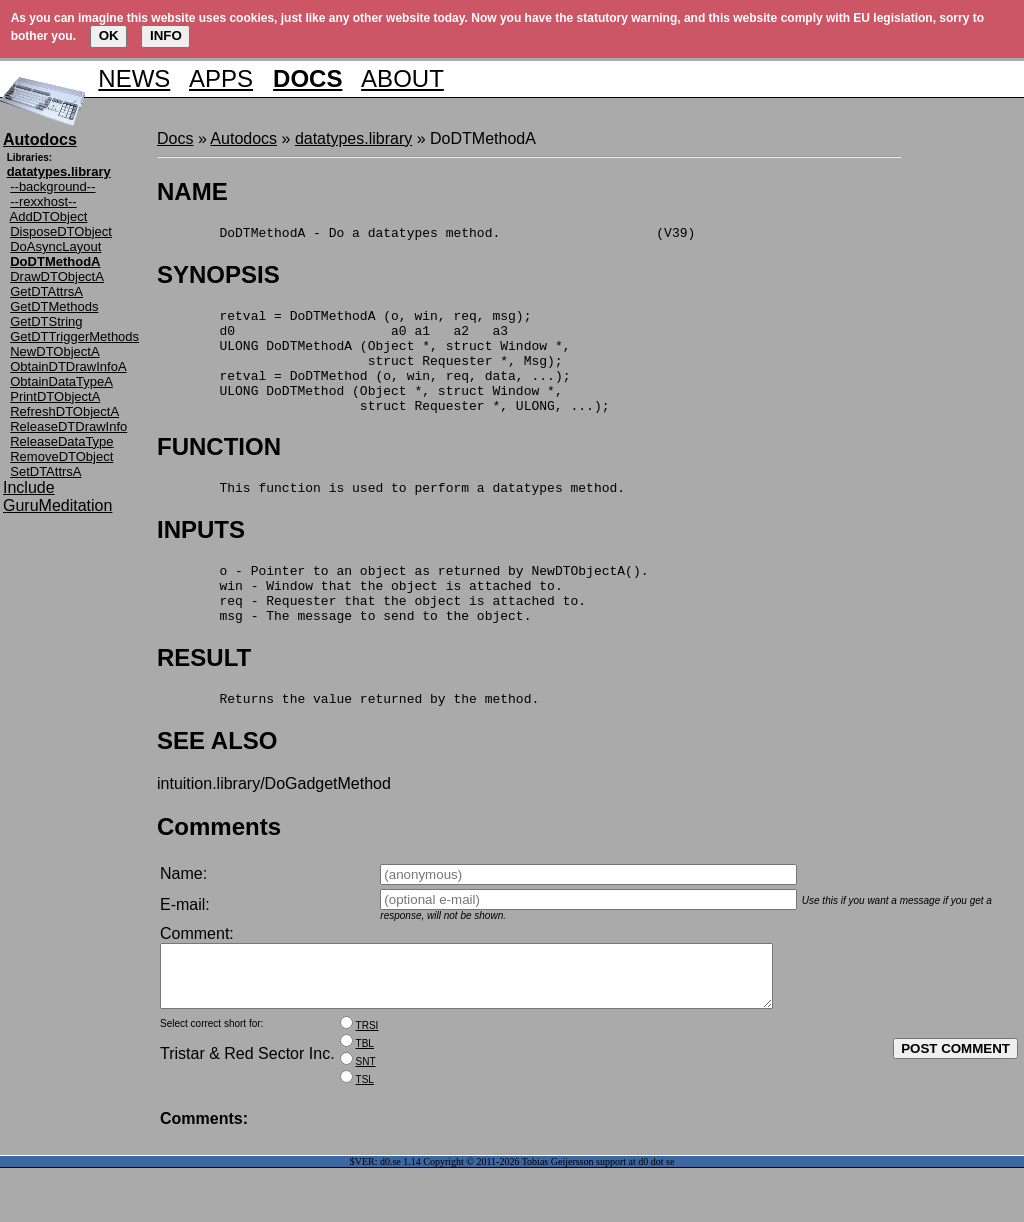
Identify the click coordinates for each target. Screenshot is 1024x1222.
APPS (221, 78)
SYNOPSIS (218, 277)
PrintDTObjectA (55, 396)
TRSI (367, 1079)
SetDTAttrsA (45, 471)
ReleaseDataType (61, 441)
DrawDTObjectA (57, 276)
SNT (366, 1115)
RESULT (204, 696)
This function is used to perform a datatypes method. (391, 514)
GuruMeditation (57, 505)
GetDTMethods (54, 306)
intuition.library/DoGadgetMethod (274, 825)
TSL (365, 1133)
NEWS (134, 78)
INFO (166, 35)
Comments (219, 868)
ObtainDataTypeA (61, 381)
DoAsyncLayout (55, 246)
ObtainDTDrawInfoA (68, 366)
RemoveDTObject (61, 456)
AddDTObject (49, 216)
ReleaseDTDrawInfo (68, 426)
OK (109, 35)
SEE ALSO (217, 782)
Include (29, 487)
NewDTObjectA (54, 351)
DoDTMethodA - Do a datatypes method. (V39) (426, 235)
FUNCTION (219, 470)
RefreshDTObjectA (64, 411)
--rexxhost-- (43, 201)
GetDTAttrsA (46, 291)
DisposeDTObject (61, 231)
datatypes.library (353, 138)
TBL (365, 1097)
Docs (175, 138)
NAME (192, 191)
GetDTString (46, 321)
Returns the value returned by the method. (348, 740)
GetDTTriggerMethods (74, 336)
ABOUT (402, 78)
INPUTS (201, 556)
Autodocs (243, 138)
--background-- (52, 186)
